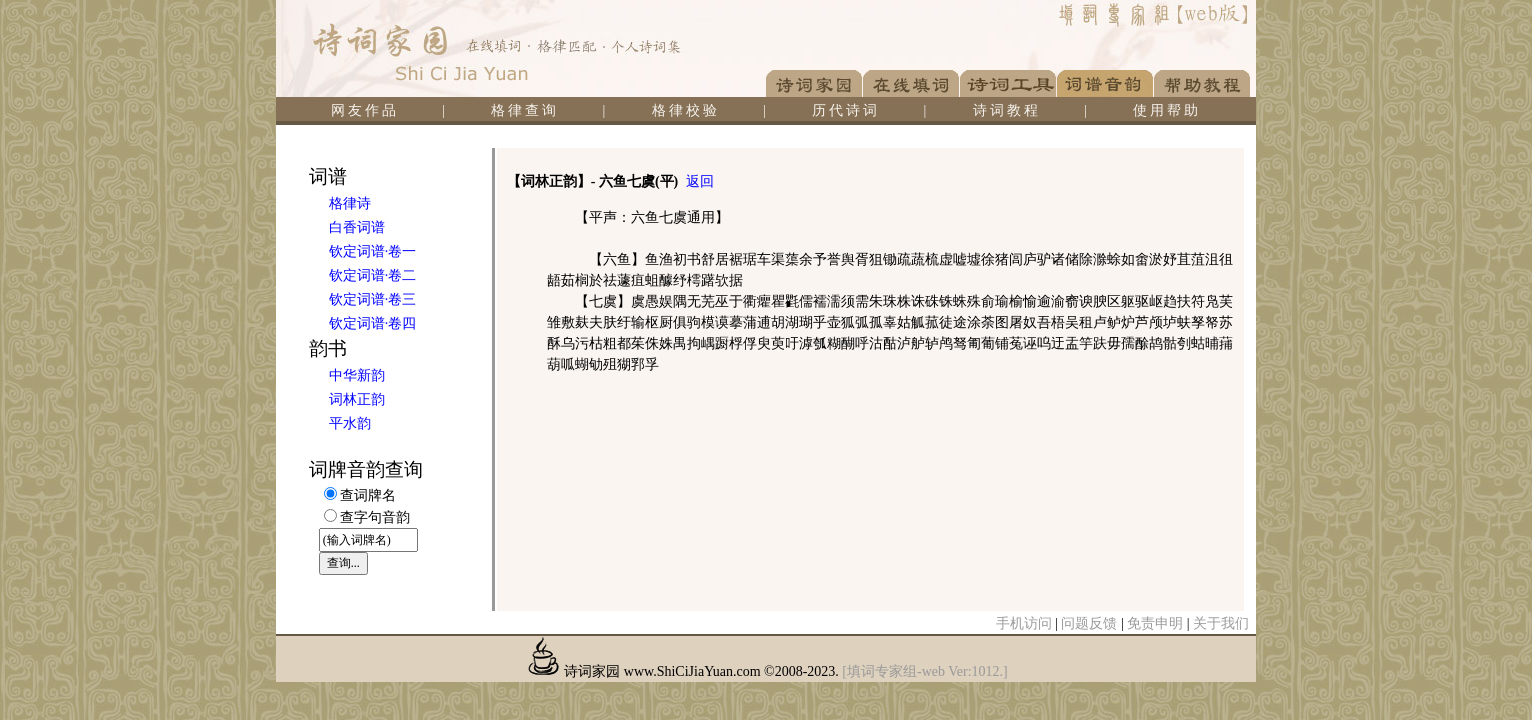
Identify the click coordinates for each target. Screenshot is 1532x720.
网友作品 (365, 110)
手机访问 (1024, 623)
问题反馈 (1089, 623)
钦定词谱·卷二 (373, 275)
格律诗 (350, 203)
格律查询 (525, 110)
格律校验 (686, 110)
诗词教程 (1007, 110)
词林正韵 (357, 399)
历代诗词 (846, 110)
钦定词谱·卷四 (373, 323)
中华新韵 (357, 375)
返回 (700, 181)
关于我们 (1221, 623)
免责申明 (1155, 623)
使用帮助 (1167, 110)
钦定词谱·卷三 (373, 299)
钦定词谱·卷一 (373, 251)
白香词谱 (357, 227)
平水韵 (350, 423)
